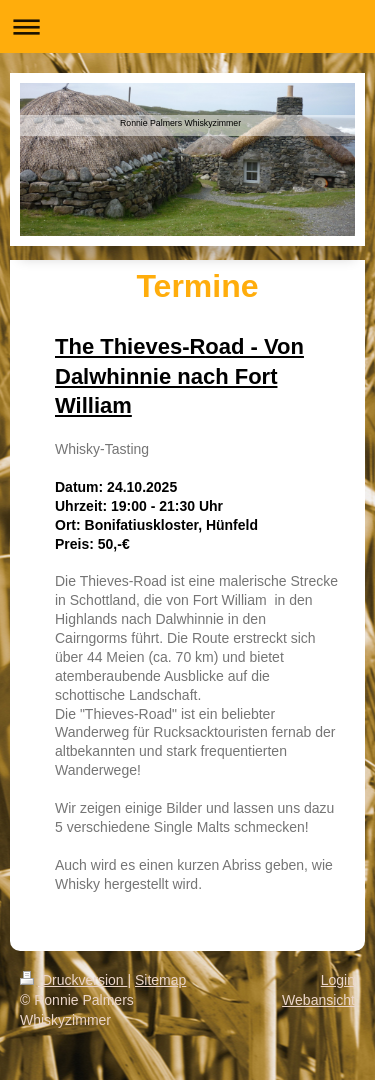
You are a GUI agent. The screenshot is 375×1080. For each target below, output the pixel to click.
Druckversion (73, 980)
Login (338, 980)
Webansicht (318, 1000)
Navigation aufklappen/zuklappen (187, 26)
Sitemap (160, 980)
